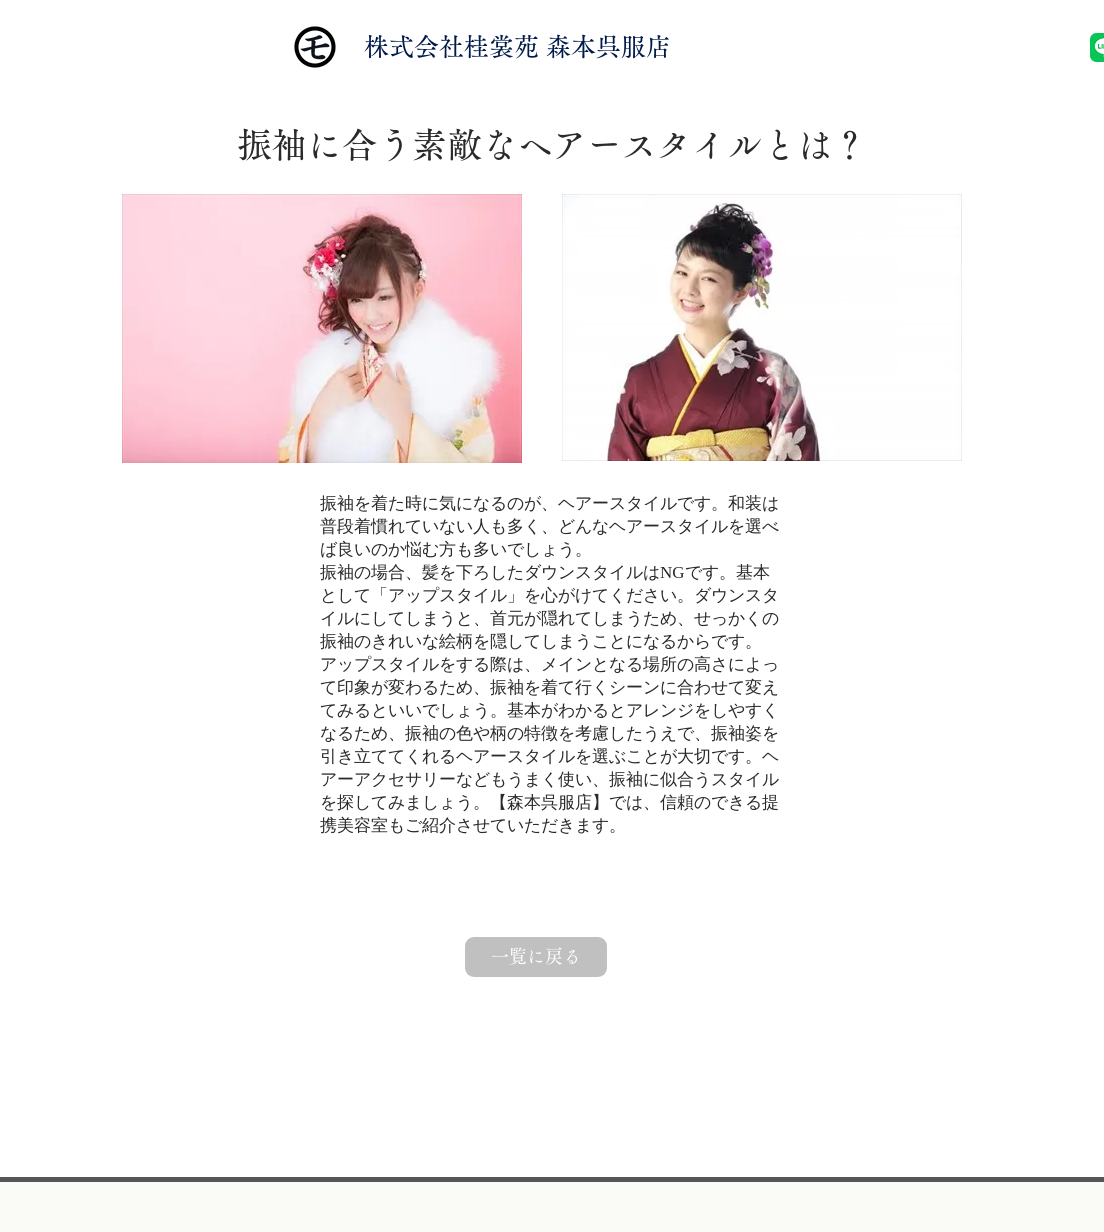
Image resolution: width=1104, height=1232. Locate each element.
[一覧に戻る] (536, 957)
